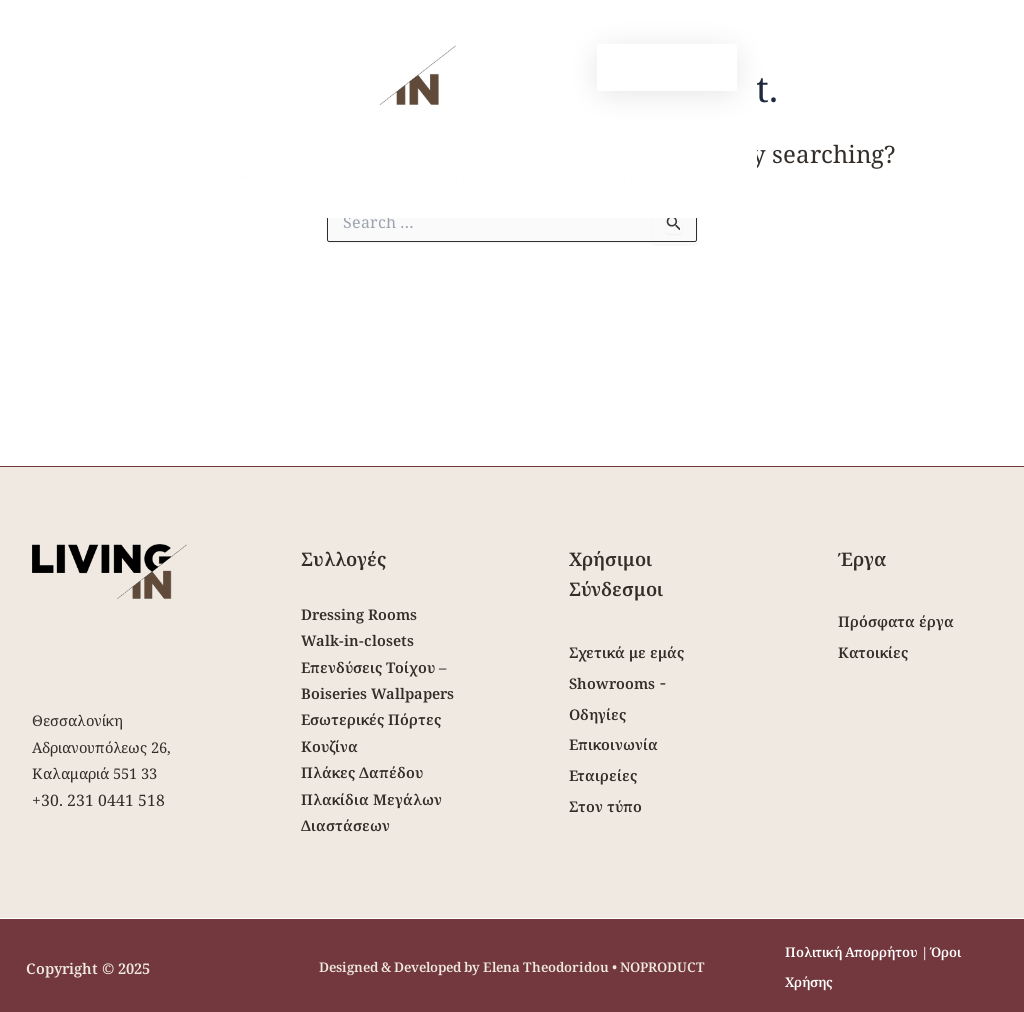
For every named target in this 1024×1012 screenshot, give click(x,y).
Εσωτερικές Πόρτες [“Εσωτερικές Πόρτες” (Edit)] (371, 719)
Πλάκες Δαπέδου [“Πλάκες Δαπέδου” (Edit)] (362, 772)
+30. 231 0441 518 (98, 800)
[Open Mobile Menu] (75, 54)
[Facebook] (501, 69)
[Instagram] (531, 69)
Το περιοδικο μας (467, 177)
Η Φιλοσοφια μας (292, 177)
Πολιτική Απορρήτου (851, 952)
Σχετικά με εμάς (626, 652)
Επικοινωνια (623, 177)
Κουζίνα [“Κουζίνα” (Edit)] (329, 746)
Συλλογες (85, 177)
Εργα (173, 177)
